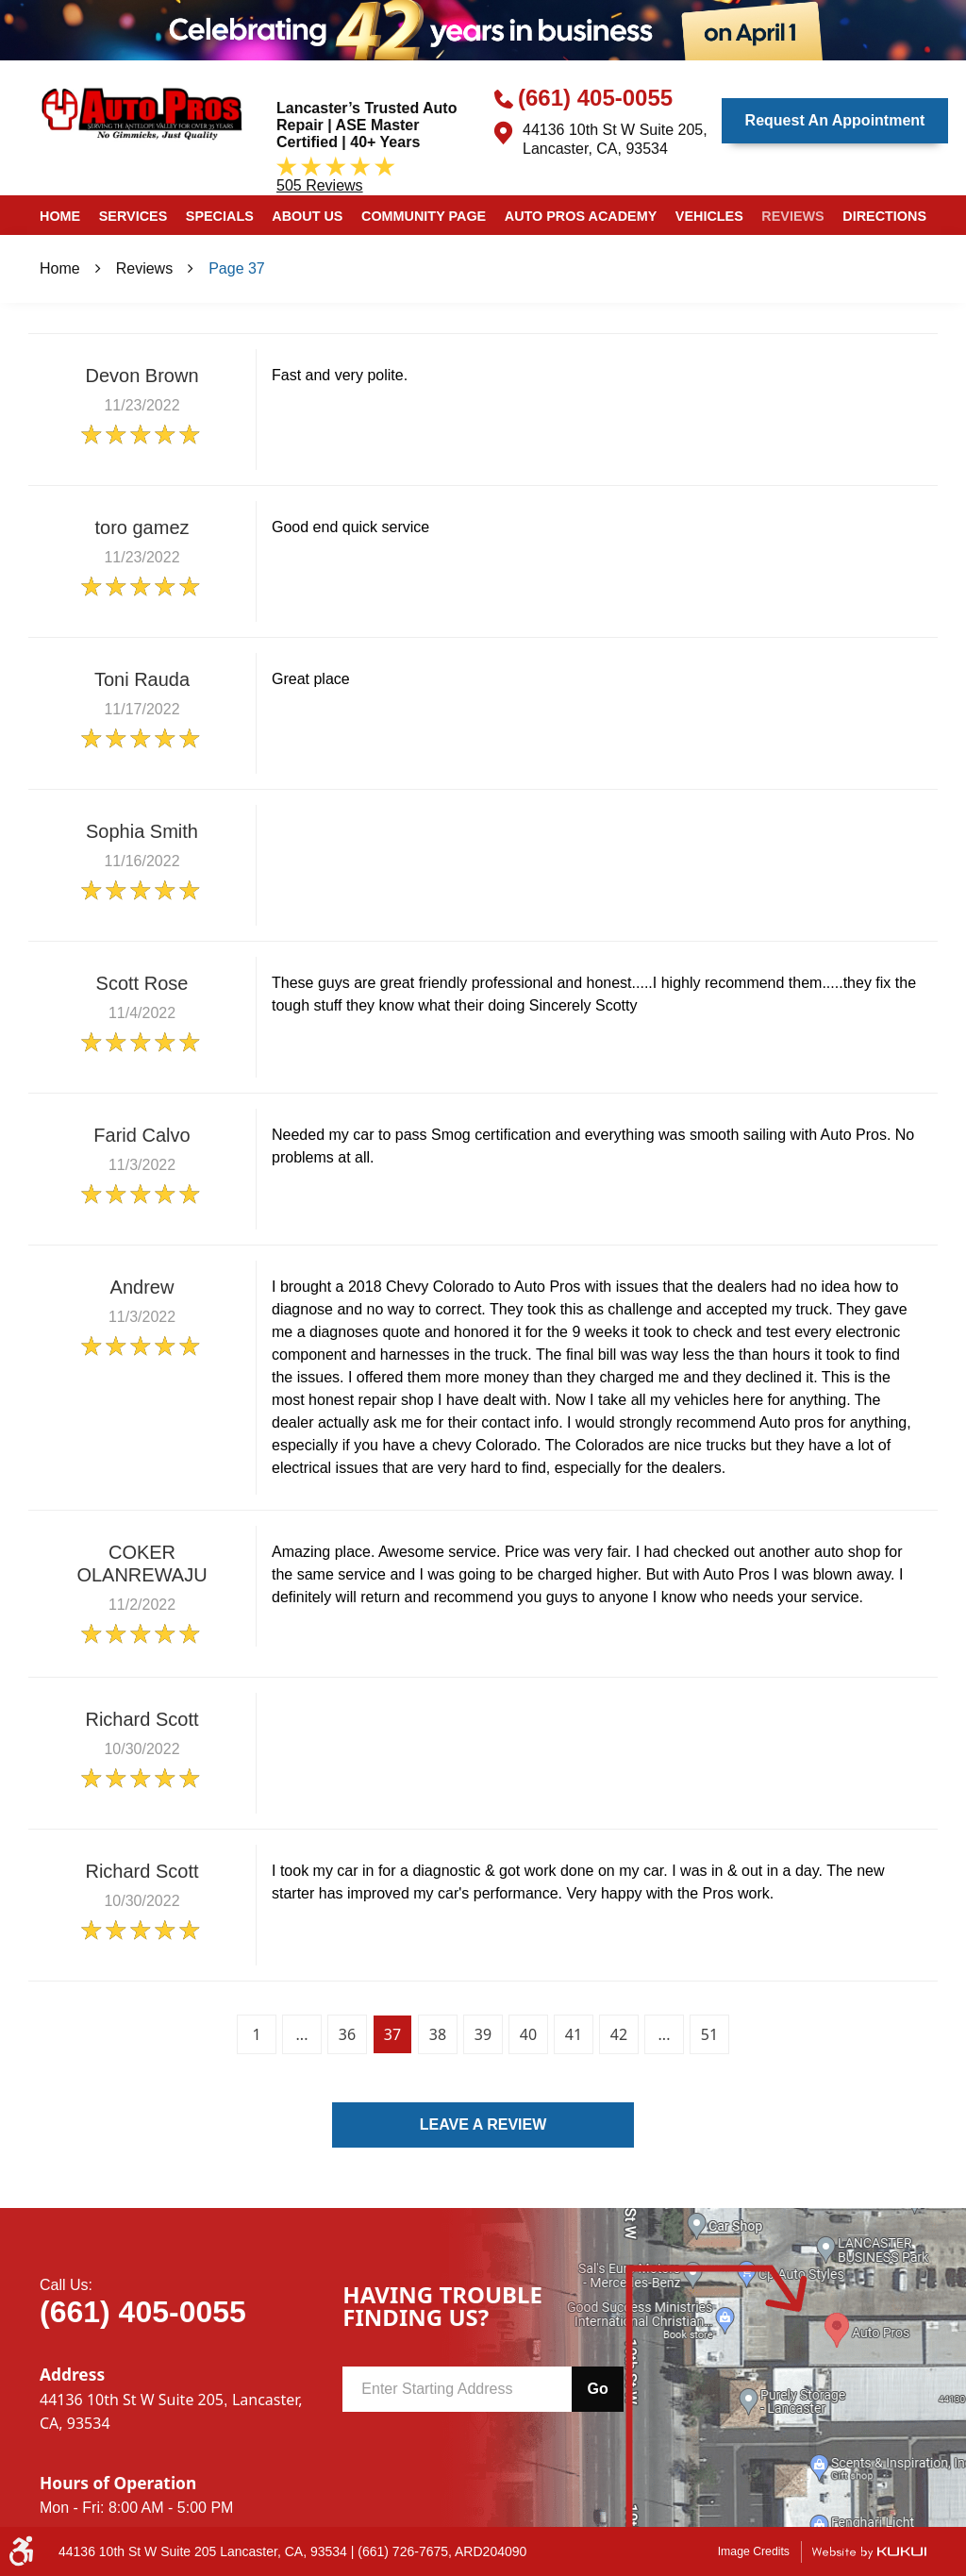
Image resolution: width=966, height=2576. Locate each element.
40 (528, 2034)
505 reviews (319, 185)
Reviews (792, 216)
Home (60, 216)
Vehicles (709, 216)
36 (347, 2034)
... (302, 2034)
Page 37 (236, 268)
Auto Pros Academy (581, 216)
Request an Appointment (835, 120)
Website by (868, 2552)
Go (597, 2389)
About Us (307, 216)
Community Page (423, 216)
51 (709, 2034)
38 (437, 2034)
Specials (220, 216)
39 (483, 2034)
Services (133, 216)
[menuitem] (60, 215)
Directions (884, 216)
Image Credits (754, 2551)
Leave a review (483, 2124)
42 (618, 2034)
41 (573, 2034)
